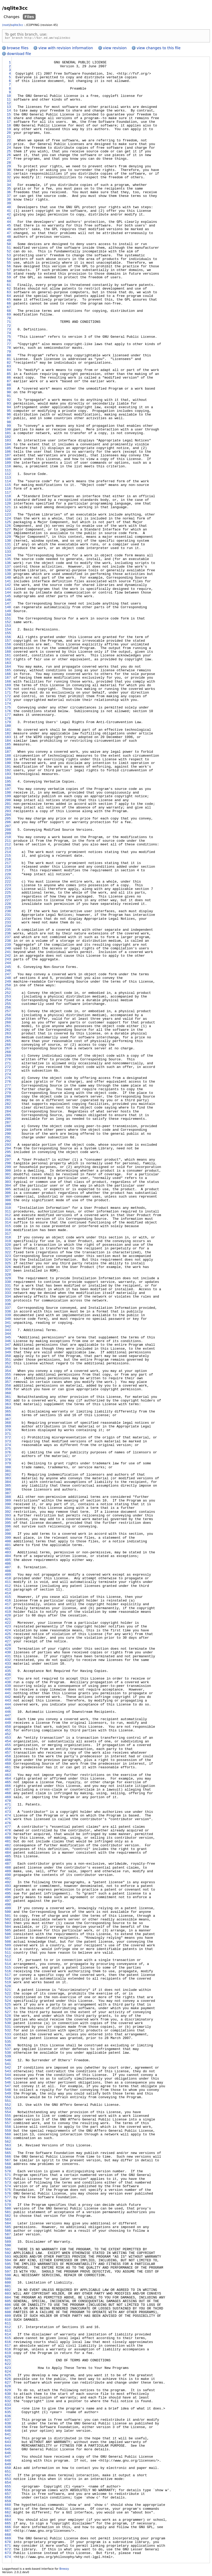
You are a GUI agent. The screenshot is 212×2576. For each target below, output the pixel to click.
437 (8, 1679)
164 (8, 667)
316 (8, 1231)
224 (8, 890)
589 (8, 2242)
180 (8, 726)
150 (8, 615)
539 (8, 2057)
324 (8, 1260)
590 (8, 2246)
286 (8, 1119)
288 (8, 1127)
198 (8, 793)
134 (8, 556)
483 (8, 1850)
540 (8, 2061)
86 (9, 378)
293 (8, 1145)
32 (9, 178)
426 (8, 1638)
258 (8, 1016)
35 (9, 189)
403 (8, 1553)
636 (8, 2417)
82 (9, 363)
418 (8, 1609)
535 (8, 2042)
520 (8, 1987)
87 (9, 382)
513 (8, 1961)
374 (8, 1446)
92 (9, 400)
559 (8, 2131)
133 (8, 552)
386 (8, 1490)
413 (8, 1590)
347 (8, 1345)
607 (8, 2309)
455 (8, 1746)
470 (8, 1801)
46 (9, 230)
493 (8, 1887)
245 (8, 968)
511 (8, 1953)
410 (8, 1579)
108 (8, 460)
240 (8, 949)
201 (8, 804)
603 (8, 2294)
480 (8, 1838)
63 (9, 293)
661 (8, 2509)
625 (8, 2376)
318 (8, 1238)
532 (8, 2031)
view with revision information (65, 49)
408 (8, 1572)
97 (9, 419)
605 (8, 2302)
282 (8, 1105)
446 (8, 1712)
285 (8, 1116)
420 (8, 1616)
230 (8, 912)
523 (8, 1998)
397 (8, 1531)
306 (8, 1194)
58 (9, 274)
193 (8, 775)
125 (8, 523)
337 (8, 1308)
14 (9, 111)
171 (8, 693)
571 (8, 2176)
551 (8, 2101)
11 (9, 100)
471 (8, 1805)
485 (8, 1857)
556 (8, 2120)
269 (8, 1056)
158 (8, 645)
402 (8, 1549)
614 (8, 2335)
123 (8, 515)
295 (8, 1153)
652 (8, 2476)
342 (8, 1327)
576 (8, 2194)
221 (8, 879)
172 (8, 697)
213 (8, 849)
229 (8, 908)
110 (8, 467)
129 (8, 537)
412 (8, 1587)
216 (8, 860)
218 (8, 867)
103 (8, 441)
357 (8, 1383)
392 (8, 1512)
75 (9, 337)
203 (8, 812)
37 (9, 197)
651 (8, 2472)
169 (8, 686)
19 (9, 130)
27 (9, 159)
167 (8, 678)
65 (9, 300)
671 (8, 2546)
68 (9, 311)
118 (8, 497)
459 (8, 1761)
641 (8, 2435)
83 (9, 367)
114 (8, 482)
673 (8, 2554)
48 (9, 237)
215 (8, 856)
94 (9, 408)
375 (8, 1449)
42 (9, 215)
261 (8, 1027)
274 (8, 1075)
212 (8, 845)
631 (8, 2398)
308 (8, 1201)
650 (8, 2469)
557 (8, 2124)
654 (8, 2483)
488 (8, 1868)
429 (8, 1649)
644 (8, 2446)
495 (8, 1894)
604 (8, 2298)
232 (8, 919)
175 (8, 708)
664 (8, 2520)
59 (9, 278)
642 (8, 2439)
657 (8, 2494)
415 (8, 1598)
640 (8, 2431)
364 (8, 1408)
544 (8, 2076)
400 (8, 1542)
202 (8, 808)
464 (8, 1779)
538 (8, 2053)
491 (8, 1879)
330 (8, 1283)
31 (9, 174)
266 (8, 1045)
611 (8, 2324)
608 (8, 2313)
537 (8, 2050)
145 (8, 597)
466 (8, 1787)
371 (8, 1434)
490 (8, 1876)
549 (8, 2094)
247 (8, 975)
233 (8, 923)
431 (8, 1657)
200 (8, 801)
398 (8, 1534)
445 (8, 1709)
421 (8, 1620)
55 (9, 263)
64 (9, 297)
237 (8, 938)
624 (8, 2372)
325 (8, 1264)
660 (8, 2505)
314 (8, 1223)
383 (8, 1479)
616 (8, 2343)
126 (8, 526)
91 (9, 397)
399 (8, 1538)
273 (8, 1071)
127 (8, 530)
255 (8, 1004)
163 (8, 664)
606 (8, 2305)
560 (8, 2135)
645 (8, 2450)
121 (8, 508)
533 (8, 2035)
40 (9, 208)
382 (8, 1475)
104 (8, 445)
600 (8, 2283)
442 (8, 1698)
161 (8, 656)
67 (9, 308)
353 (8, 1368)
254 (8, 1001)
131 (8, 545)
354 (8, 1372)
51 (9, 248)
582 (8, 2216)
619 (8, 2354)
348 (8, 1349)
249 (8, 982)
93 (9, 404)
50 (9, 245)
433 (8, 1664)
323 (8, 1257)
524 (8, 2001)
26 (9, 156)
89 (9, 389)
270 (8, 1060)
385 (8, 1486)
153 (8, 626)
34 (9, 186)
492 (8, 1883)
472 (8, 1809)
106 (8, 452)
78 (9, 348)
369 (8, 1427)
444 (8, 1705)
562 (8, 2142)
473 (8, 1812)
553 (8, 2109)
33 (9, 182)
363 (8, 1405)
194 (8, 779)
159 (8, 649)
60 (9, 282)
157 (8, 641)
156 (8, 638)
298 (8, 1164)
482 (8, 1846)
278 (8, 1090)
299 (8, 1168)
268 (8, 1053)
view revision (115, 49)
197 (8, 790)
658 (8, 2498)
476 (8, 1824)
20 (9, 133)
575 (8, 2191)
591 (8, 2250)
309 (8, 1205)
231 (8, 915)
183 (8, 738)
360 (8, 1394)
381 (8, 1472)
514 (8, 1965)
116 (8, 489)
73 (9, 330)
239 (8, 945)
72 (9, 326)
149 (8, 612)
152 (8, 623)
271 (8, 1064)
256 (8, 1008)
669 (8, 2539)
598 (8, 2276)
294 (8, 1149)
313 (8, 1219)
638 (8, 2424)
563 (8, 2146)
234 (8, 927)
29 (9, 167)
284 (8, 1112)
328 (8, 1275)
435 (8, 1672)
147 (8, 604)
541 (8, 2065)
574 (8, 2187)
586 (8, 2231)
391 (8, 1508)
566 (8, 2157)
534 (8, 2039)
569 (8, 2168)
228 (8, 904)
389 (8, 1501)
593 (8, 2257)
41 (9, 211)
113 (8, 478)
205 (8, 819)
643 (8, 2443)
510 (8, 1950)
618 (8, 2350)
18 (9, 126)
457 (8, 1753)
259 (8, 1019)
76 (9, 341)
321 (8, 1249)
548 (8, 2091)
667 (8, 2531)
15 (9, 115)
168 (8, 682)
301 (8, 1175)
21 (9, 137)
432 (8, 1661)
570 (8, 2172)
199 (8, 797)
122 (8, 511)
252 (8, 993)
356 (8, 1379)
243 (8, 960)
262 (8, 1030)
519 (8, 1983)
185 (8, 745)
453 (8, 1738)
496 (8, 1898)
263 (8, 1034)
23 (9, 145)
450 (8, 1727)
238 (8, 941)
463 (8, 1776)
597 (8, 2272)
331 (8, 1286)
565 (8, 2154)
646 (8, 2454)
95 (9, 411)
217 (8, 864)
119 (8, 500)
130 (8, 541)
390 (8, 1505)
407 (8, 1568)
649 (8, 2465)
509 (8, 1946)
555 (8, 2116)
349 (8, 1353)
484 (8, 1853)
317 (8, 1234)
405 (8, 1561)
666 (8, 2528)
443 (8, 1701)
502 (8, 1920)
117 (8, 493)
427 (8, 1642)
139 (8, 575)
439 (8, 1687)
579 (8, 2205)
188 (8, 756)
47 (9, 234)
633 (8, 2405)
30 (9, 171)
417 (8, 1605)
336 (8, 1305)
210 (8, 838)
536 (8, 2046)
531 (8, 2027)
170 (8, 690)
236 (8, 934)
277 (8, 1086)
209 (8, 834)
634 (8, 2409)
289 (8, 1130)
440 (8, 1690)
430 (8, 1653)
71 (9, 322)
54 (9, 260)
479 (8, 1835)
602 (8, 2291)
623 (8, 2369)
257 (8, 1012)
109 (8, 463)
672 (8, 2550)
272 (8, 1068)
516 (8, 1972)
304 (8, 1186)
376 (8, 1453)
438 (8, 1683)
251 (8, 990)
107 (8, 456)
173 (8, 701)
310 (8, 1208)
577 (8, 2198)
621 (8, 2361)
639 (8, 2428)
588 (8, 2239)
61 (9, 286)
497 (8, 1901)
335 (8, 1301)
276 (8, 1082)
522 (8, 1994)
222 (8, 882)
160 (8, 652)
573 (8, 2183)
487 (8, 1864)
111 (8, 471)
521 (8, 1990)
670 (8, 2543)
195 (8, 782)
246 (8, 971)
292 (8, 1142)
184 (8, 741)
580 (8, 2209)
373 (8, 1442)
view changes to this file (159, 49)
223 (8, 886)
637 (8, 2420)
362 (8, 1401)
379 (8, 1464)
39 (9, 204)
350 (8, 1357)
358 (8, 1386)
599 (8, 2280)
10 (9, 97)
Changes (11, 17)
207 (8, 827)
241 (8, 953)
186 (8, 749)
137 (8, 567)
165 (8, 671)
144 (8, 593)
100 (8, 430)
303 (8, 1183)
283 (8, 1108)
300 (8, 1171)
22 (9, 141)
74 (9, 334)
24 (9, 148)
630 (8, 2394)
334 (8, 1297)
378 (8, 1460)
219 (8, 871)
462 (8, 1772)
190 (8, 764)
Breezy (64, 2569)
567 (8, 2161)
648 (8, 2461)
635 (8, 2413)
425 (8, 1635)
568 (8, 2165)
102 (8, 437)
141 (8, 582)
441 (8, 1694)
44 (9, 222)
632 (8, 2402)
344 (8, 1334)
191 (8, 767)
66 (9, 304)
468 (8, 1794)
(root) (6, 25)
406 (8, 1564)
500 (8, 1912)
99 (9, 426)
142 (8, 586)
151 (8, 619)
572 (8, 2180)
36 (9, 193)
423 (8, 1627)
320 (8, 1245)
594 (8, 2261)
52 (9, 252)
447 (8, 1716)
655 (8, 2487)
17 (9, 122)
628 (8, 2387)
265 (8, 1042)
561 (8, 2139)
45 (9, 226)
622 (8, 2365)
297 (8, 1160)
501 (8, 1916)
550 (8, 2098)
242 (8, 956)
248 (8, 979)
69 (9, 315)
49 (9, 241)
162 (8, 660)
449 (8, 1723)
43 (9, 219)
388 (8, 1497)
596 (8, 2268)
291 (8, 1138)
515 (8, 1968)
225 (8, 893)
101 (8, 434)
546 (8, 2083)
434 (8, 1668)
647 (8, 2457)
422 (8, 1623)
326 (8, 1268)
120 (8, 504)
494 (8, 1890)
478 (8, 1831)
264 (8, 1038)
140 (8, 578)
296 (8, 1157)
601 (8, 2287)
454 (8, 1742)
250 (8, 986)
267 (8, 1049)
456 (8, 1750)
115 (8, 486)
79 (9, 352)
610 (8, 2320)
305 (8, 1190)
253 (8, 997)
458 (8, 1757)
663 (8, 2517)
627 (8, 2383)
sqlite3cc (17, 25)
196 (8, 786)
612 (8, 2328)
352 (8, 1364)
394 (8, 1520)
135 (8, 560)
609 (8, 2316)
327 (8, 1271)
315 (8, 1227)
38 (9, 200)
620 (8, 2357)
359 (8, 1390)
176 (8, 712)
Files (29, 17)
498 (8, 1905)
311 (8, 1212)
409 (8, 1575)
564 (8, 2150)
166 (8, 675)
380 (8, 1468)
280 (8, 1097)
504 (8, 1927)
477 (8, 1827)
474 (8, 1816)
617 (8, 2346)
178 (8, 719)
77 (9, 345)
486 (8, 1861)
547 (8, 2087)
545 (8, 2079)
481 (8, 1842)
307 (8, 1197)
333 (8, 1294)
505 (8, 1931)
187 (8, 752)
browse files (17, 49)
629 (8, 2391)
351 (8, 1360)
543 (8, 2072)
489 (8, 1872)
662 (8, 2513)
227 (8, 901)
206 (8, 823)
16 (9, 119)
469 (8, 1798)
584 (8, 2224)
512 (8, 1957)
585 (8, 2228)
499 (8, 1909)
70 (9, 319)
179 (8, 723)
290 (8, 1134)
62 (9, 289)
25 (9, 152)
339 (8, 1316)
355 (8, 1375)
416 (8, 1601)
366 (8, 1416)
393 (8, 1516)
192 (8, 771)
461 (8, 1768)
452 (8, 1735)
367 (8, 1420)
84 (9, 371)
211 (8, 841)
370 (8, 1431)
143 (8, 590)
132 (8, 549)
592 (8, 2254)
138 (8, 571)
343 (8, 1331)
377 (8, 1457)
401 (8, 1546)
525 (8, 2005)
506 (8, 1935)
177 (8, 715)
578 (8, 2202)
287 (8, 1123)
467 (8, 1790)
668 (8, 2535)
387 (8, 1494)
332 (8, 1290)
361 (8, 1397)
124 (8, 519)
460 (8, 1764)
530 (8, 2024)
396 (8, 1527)
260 (8, 1023)
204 (8, 815)
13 (9, 108)
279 (8, 1094)
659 (8, 2502)
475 (8, 1820)
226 (8, 897)
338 (8, 1312)
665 (8, 2524)
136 (8, 564)
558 (8, 2127)
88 (9, 386)
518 (8, 1979)
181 (8, 730)
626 (8, 2380)
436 (8, 1675)
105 (8, 449)
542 (8, 2068)
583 (8, 2220)
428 (8, 1646)
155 (8, 634)
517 (8, 1976)
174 (8, 704)
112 (8, 475)
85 (9, 375)
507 (8, 1938)
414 (8, 1594)
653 (8, 2480)
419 (8, 1612)
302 (8, 1179)
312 (8, 1216)
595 (8, 2265)
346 (8, 1342)
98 (9, 423)
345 (8, 1338)
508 (8, 1942)
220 (8, 875)
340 (8, 1319)
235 (8, 930)
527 (8, 2013)
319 (8, 1242)
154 (8, 630)
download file (19, 54)
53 (9, 256)
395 (8, 1523)
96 (9, 415)
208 (8, 830)
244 (8, 964)
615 (8, 2339)
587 (8, 2235)
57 (9, 271)
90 (9, 393)
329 (8, 1279)
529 (8, 2020)
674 (8, 2558)
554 (8, 2113)
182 (8, 734)
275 (8, 1079)
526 (8, 2009)
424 (8, 1631)
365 (8, 1412)
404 (8, 1557)
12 (9, 104)
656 (8, 2491)
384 (8, 1483)
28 (9, 163)
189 (8, 760)
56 (9, 267)
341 (8, 1323)
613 (8, 2331)
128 (8, 534)
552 (8, 2105)
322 (8, 1253)
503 (8, 1924)
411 (8, 1583)
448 (8, 1720)
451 (8, 1731)
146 (8, 601)
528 (8, 2016)
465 (8, 1783)
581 (8, 2213)
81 (9, 360)
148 (8, 608)
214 (8, 853)
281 (8, 1101)
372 (8, 1438)
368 (8, 1423)
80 (9, 356)
